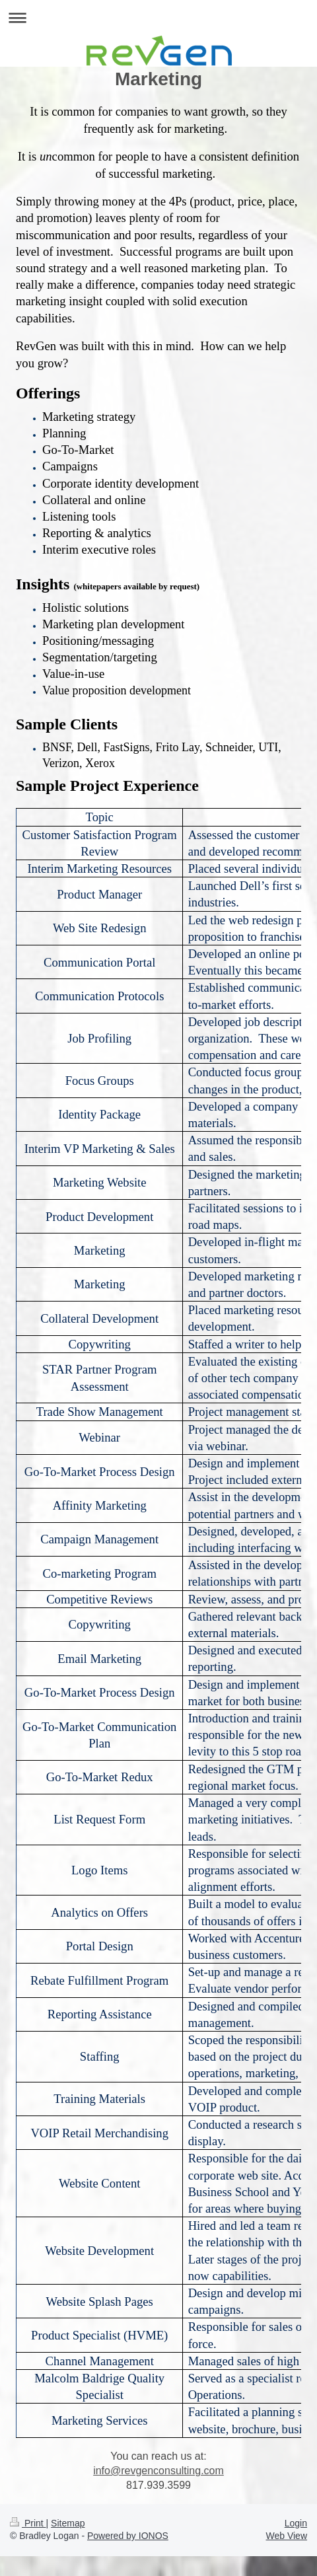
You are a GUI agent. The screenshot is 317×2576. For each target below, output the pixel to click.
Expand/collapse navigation (158, 17)
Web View (286, 2535)
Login (296, 2523)
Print (28, 2523)
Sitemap (68, 2523)
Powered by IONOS (127, 2535)
